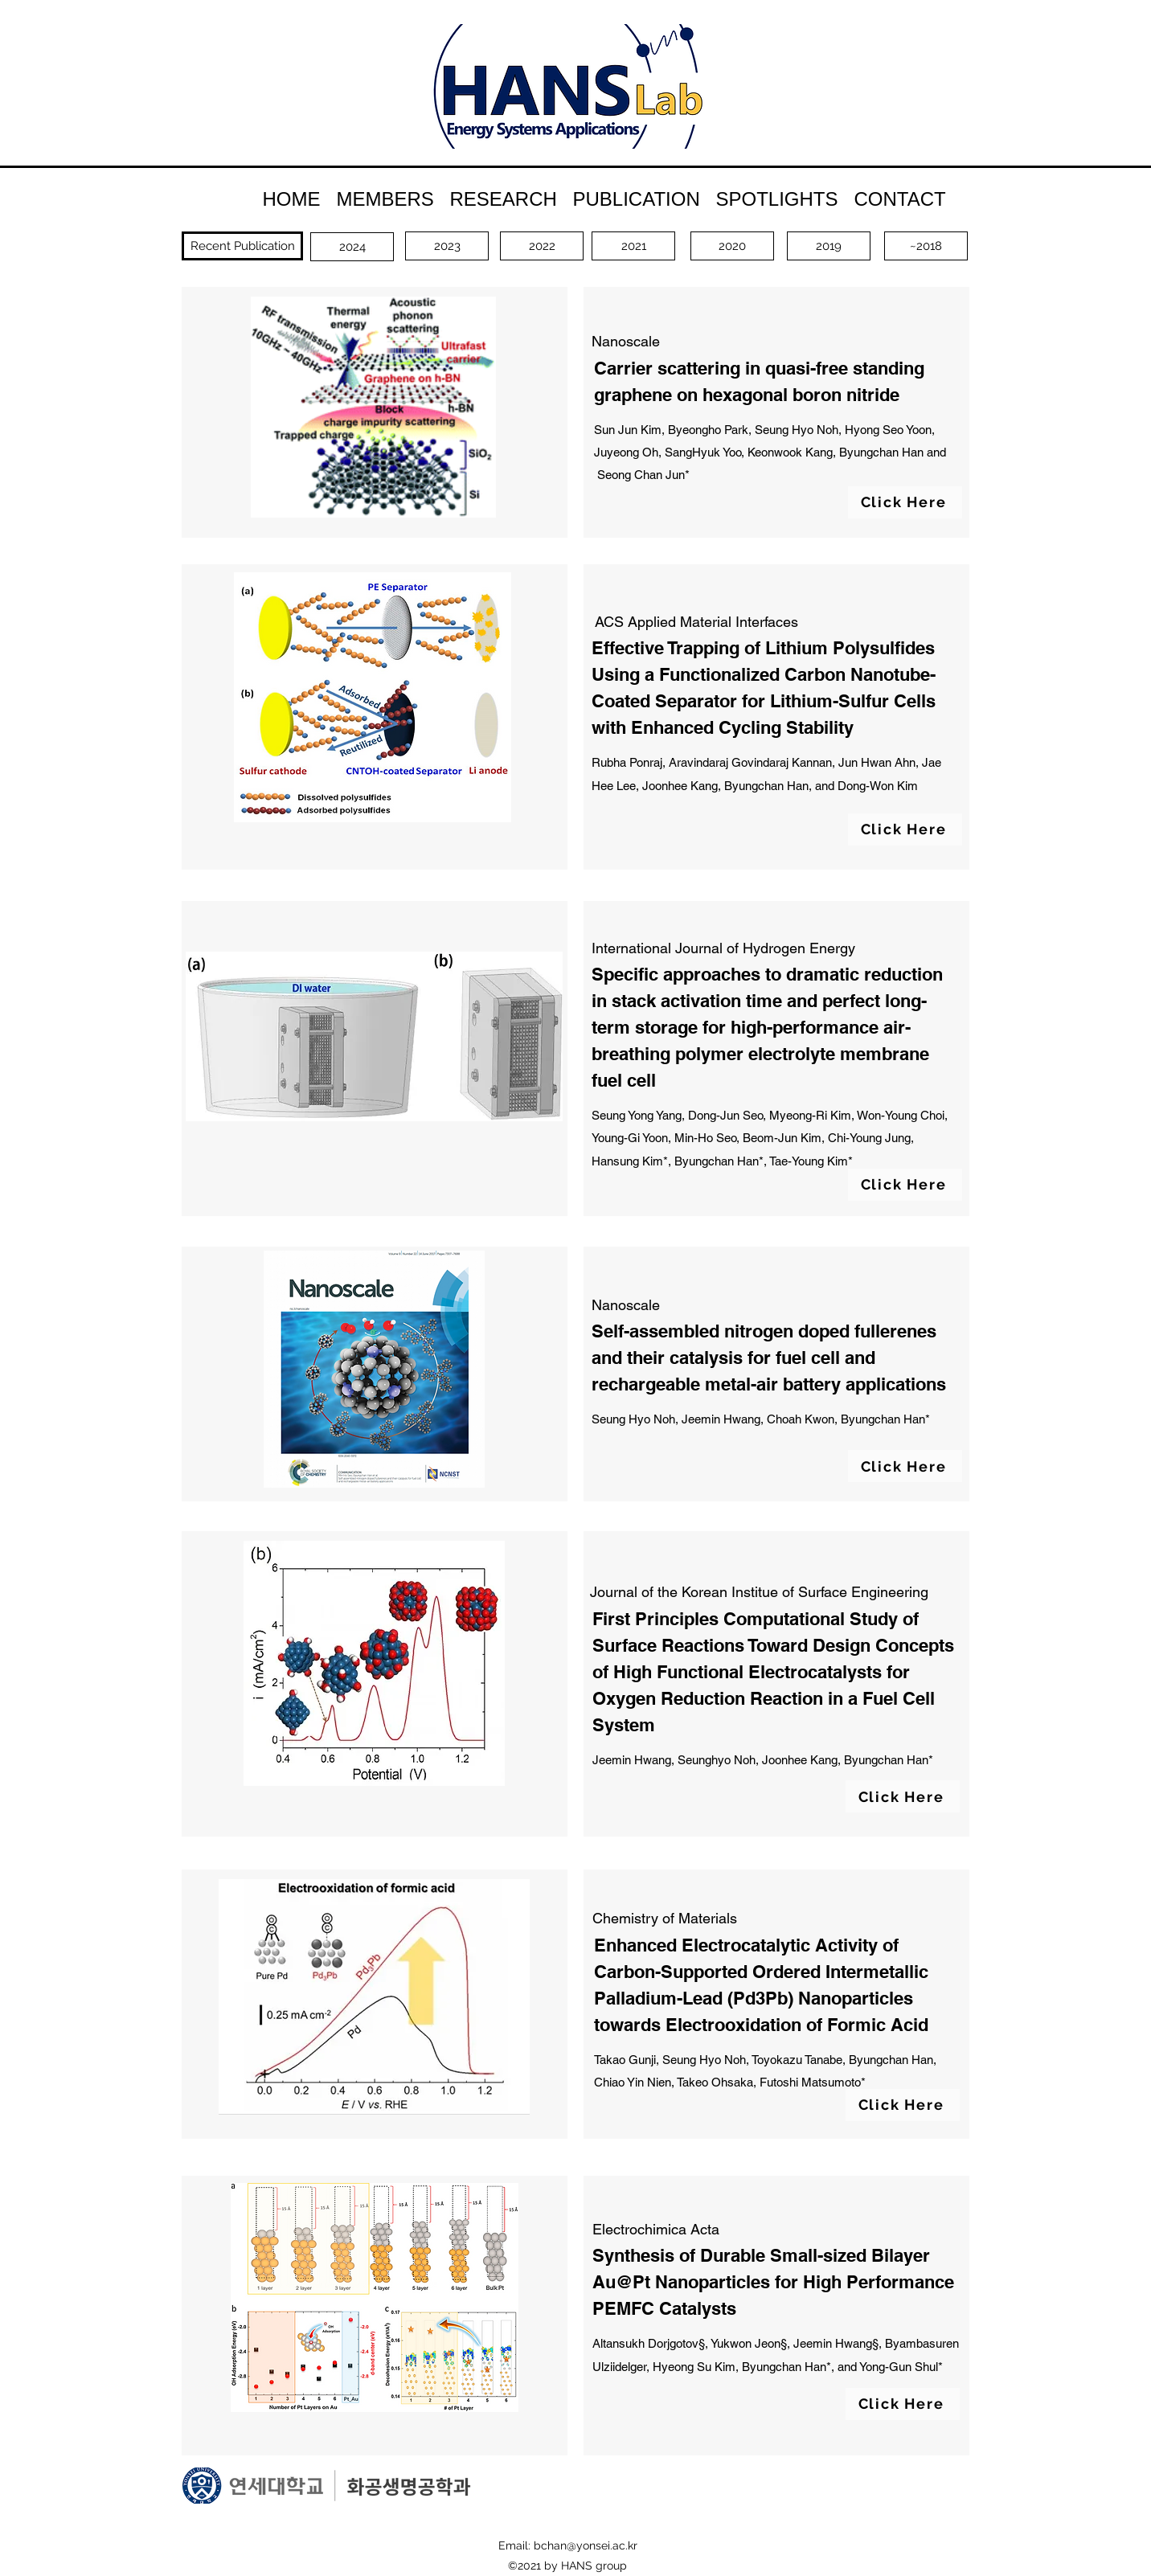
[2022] (542, 245)
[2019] (828, 245)
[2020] (732, 245)
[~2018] (926, 245)
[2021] (633, 245)
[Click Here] (905, 502)
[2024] (352, 246)
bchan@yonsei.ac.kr (585, 2545)
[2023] (447, 245)
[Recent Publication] (242, 245)
